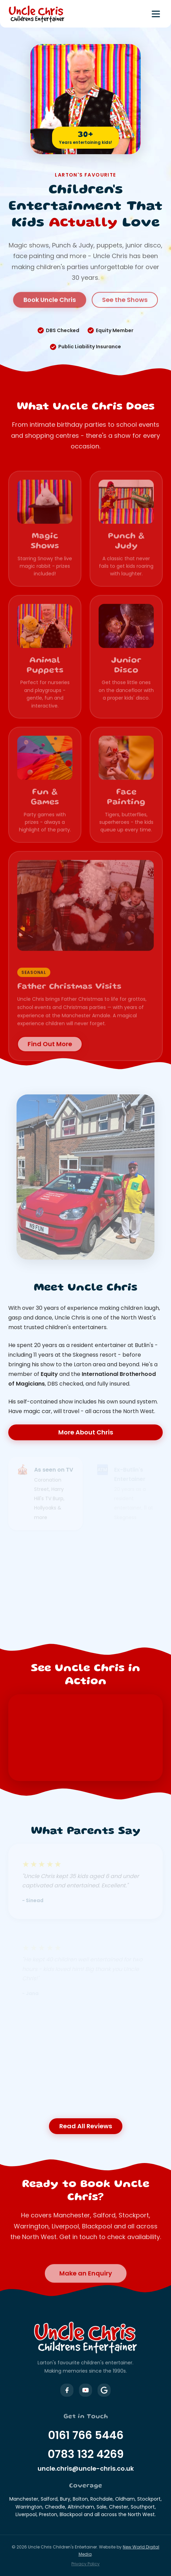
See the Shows (125, 293)
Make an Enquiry (85, 2279)
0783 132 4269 (86, 2454)
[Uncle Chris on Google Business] (104, 2390)
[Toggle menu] (156, 14)
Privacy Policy (85, 2564)
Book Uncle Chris (49, 293)
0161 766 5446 (85, 2435)
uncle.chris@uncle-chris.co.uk (86, 2468)
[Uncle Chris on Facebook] (66, 2390)
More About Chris (85, 1432)
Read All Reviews (85, 2126)
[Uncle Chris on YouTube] (85, 2390)
